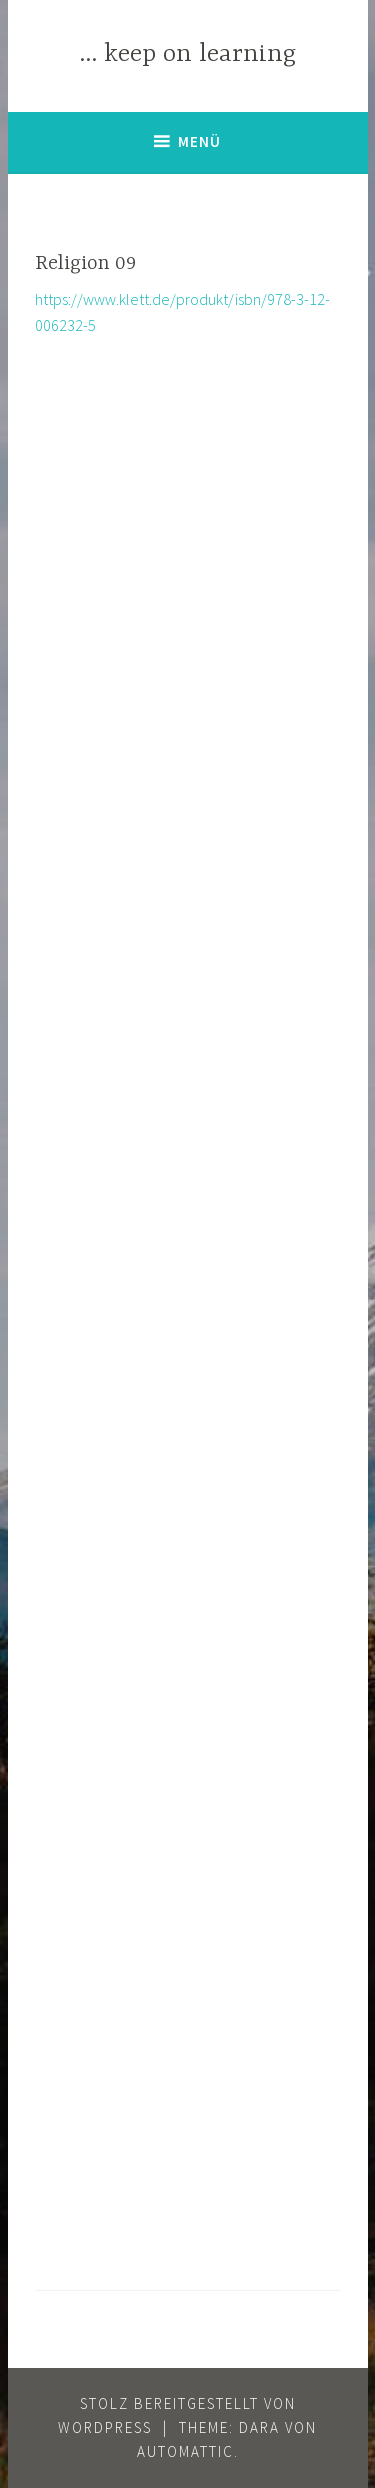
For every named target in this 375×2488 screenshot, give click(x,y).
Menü (199, 141)
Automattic (185, 2451)
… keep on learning (187, 54)
